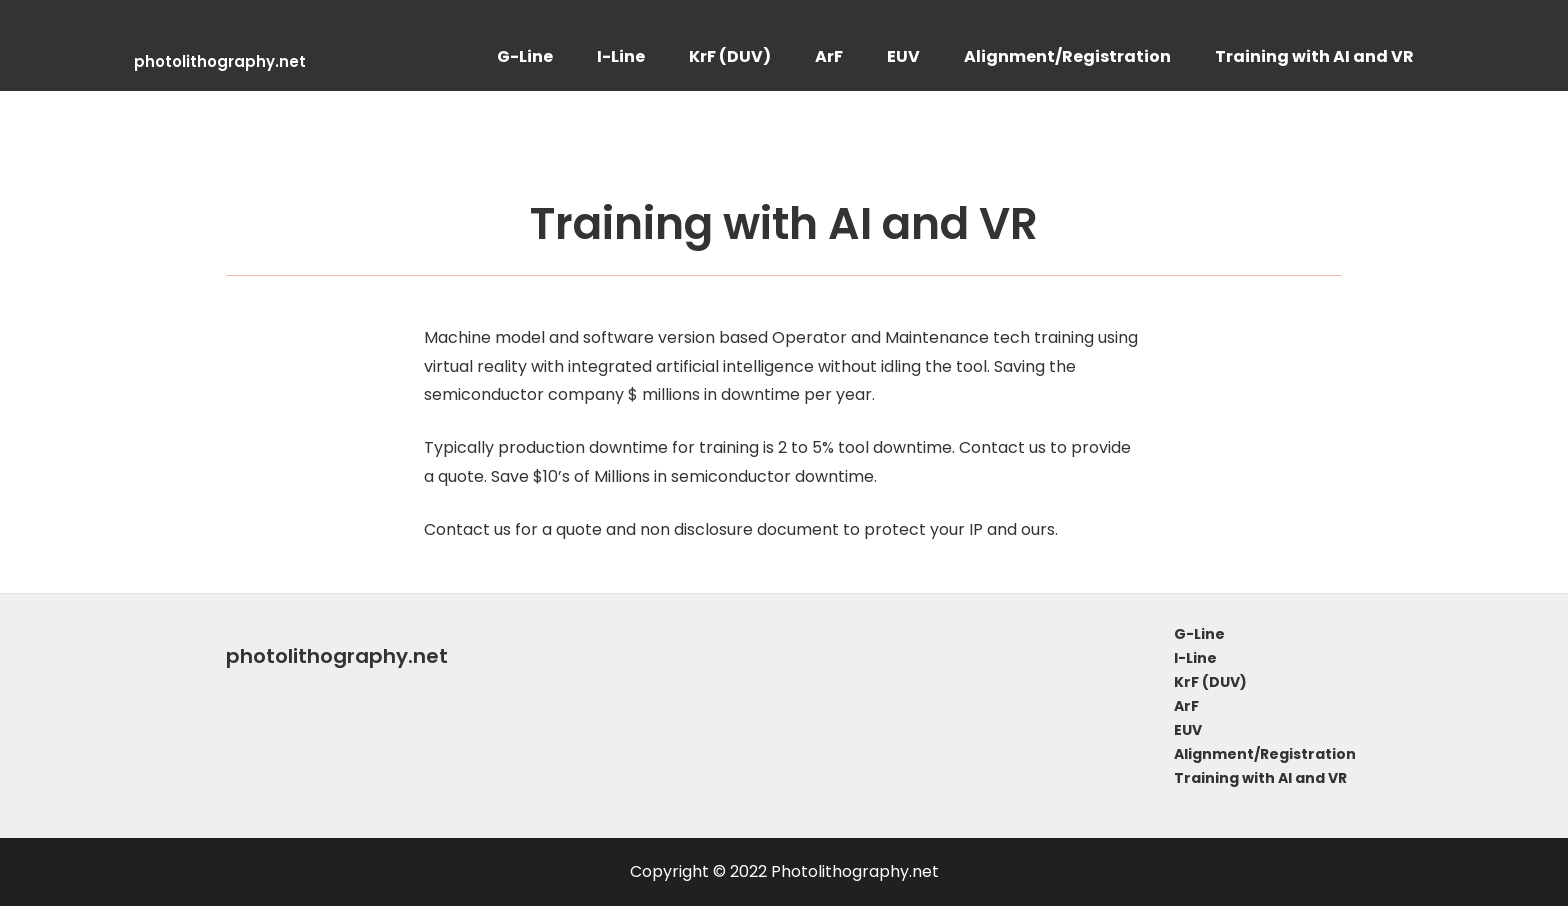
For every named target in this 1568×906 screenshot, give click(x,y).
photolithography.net (220, 61)
